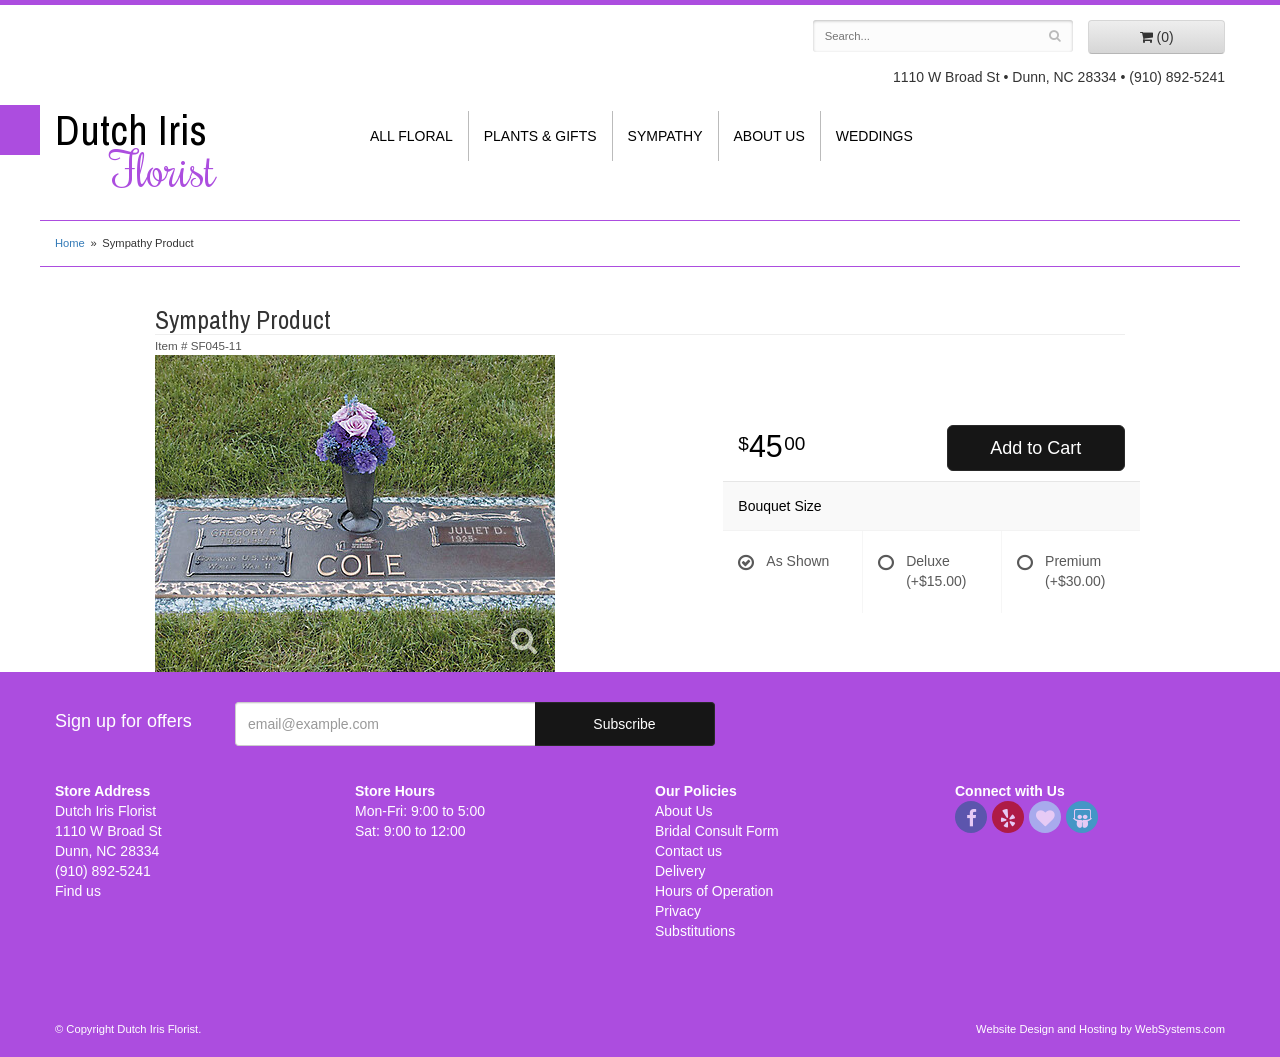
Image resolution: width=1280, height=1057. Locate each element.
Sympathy (665, 136)
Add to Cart (1035, 448)
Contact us (688, 851)
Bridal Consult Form (717, 831)
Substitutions (695, 931)
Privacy (678, 911)
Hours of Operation (714, 891)
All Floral (411, 136)
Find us (78, 891)
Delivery (680, 871)
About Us (769, 136)
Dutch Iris (190, 151)
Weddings (874, 136)
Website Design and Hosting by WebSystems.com (1100, 1029)
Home (70, 243)
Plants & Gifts (540, 136)
